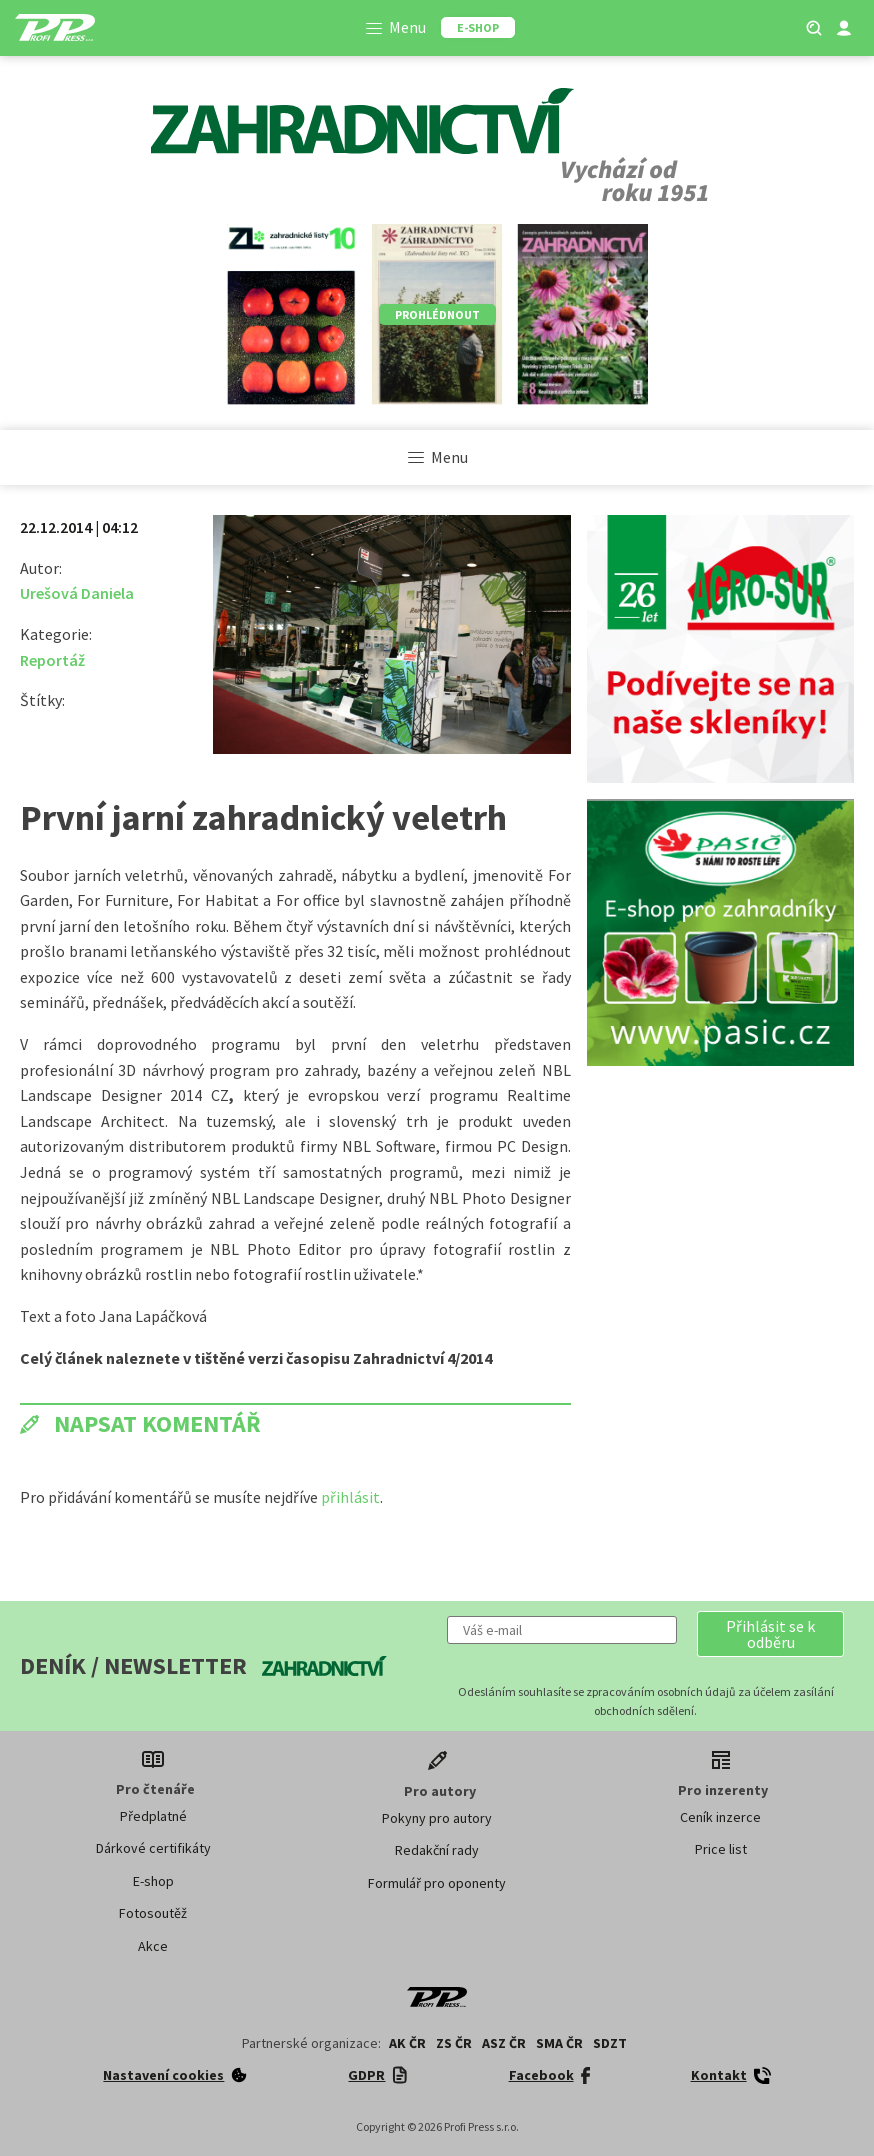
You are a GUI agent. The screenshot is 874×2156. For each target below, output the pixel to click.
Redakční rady (437, 1850)
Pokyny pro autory (437, 1818)
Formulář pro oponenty (437, 1883)
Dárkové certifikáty (153, 1848)
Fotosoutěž (153, 1913)
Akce (153, 1946)
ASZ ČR (504, 2043)
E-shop (153, 1881)
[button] (770, 1634)
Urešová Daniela (77, 593)
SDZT (610, 2043)
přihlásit (350, 1497)
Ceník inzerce (720, 1817)
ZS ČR (454, 2043)
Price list (721, 1849)
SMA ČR (559, 2043)
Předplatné (153, 1816)
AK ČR (407, 2043)
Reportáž (52, 660)
